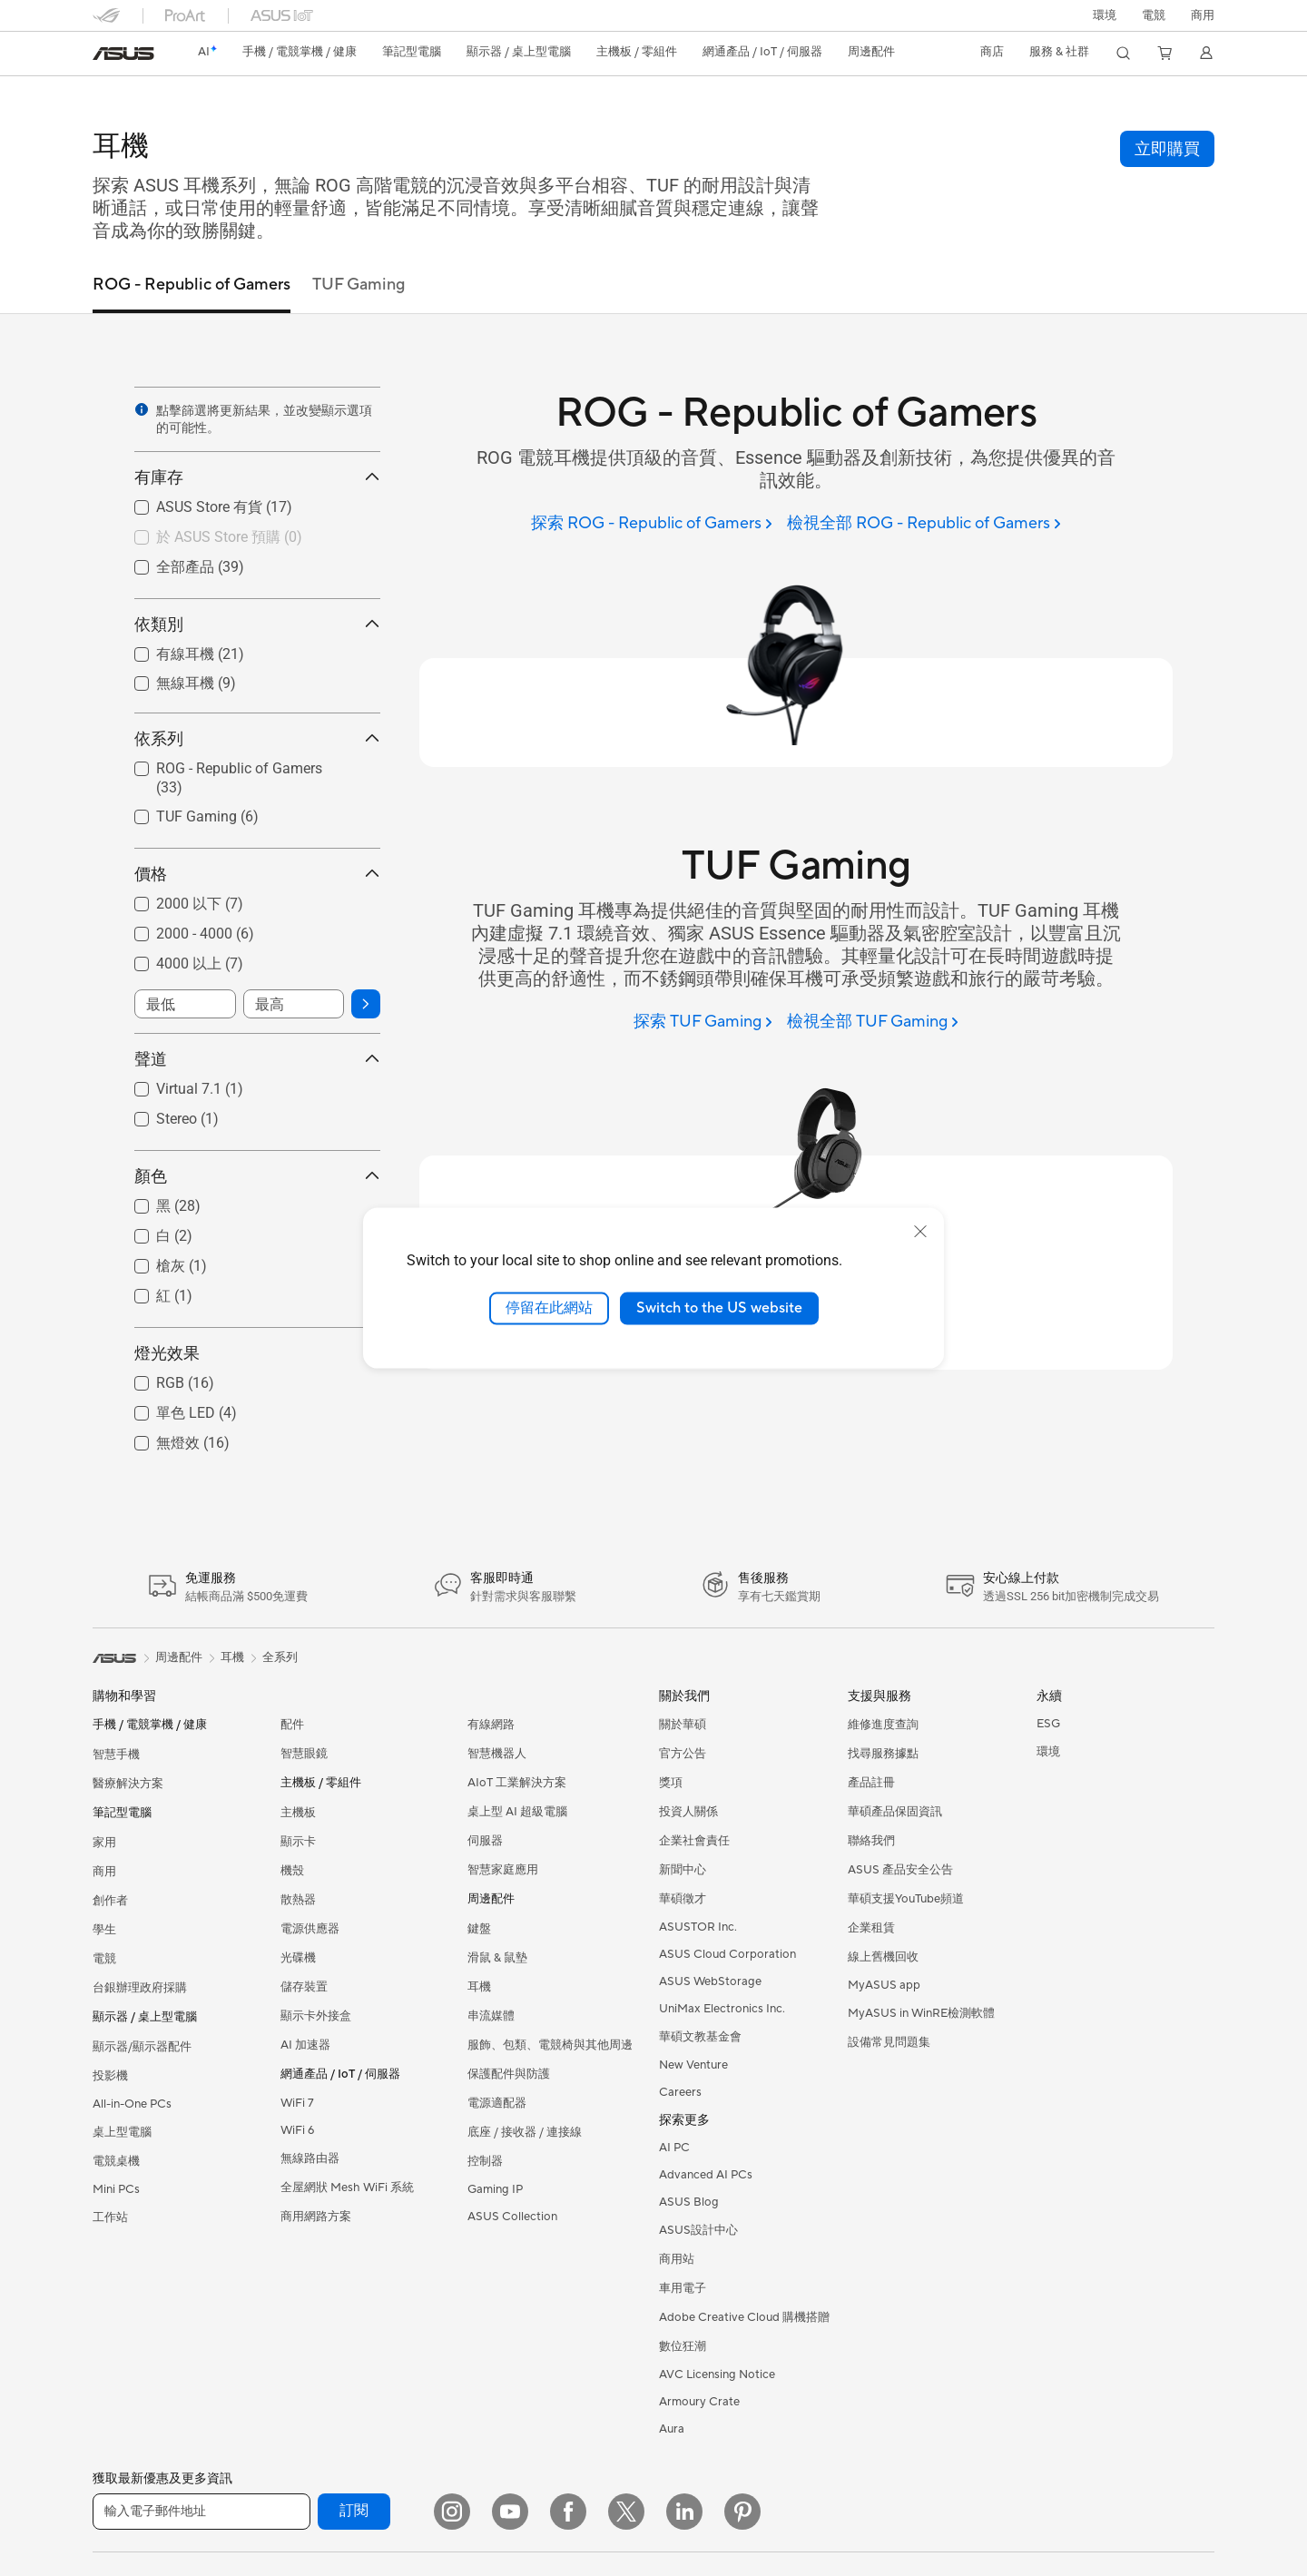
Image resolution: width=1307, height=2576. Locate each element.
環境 (1104, 15)
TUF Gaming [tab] (358, 284)
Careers (680, 2092)
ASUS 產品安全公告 (900, 1870)
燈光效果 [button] (257, 1352)
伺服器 (485, 1841)
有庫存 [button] (257, 477)
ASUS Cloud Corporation (727, 1954)
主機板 (298, 1812)
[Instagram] (452, 2511)
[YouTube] (510, 2511)
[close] (920, 1231)
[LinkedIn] (684, 2511)
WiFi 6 (297, 2130)
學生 (104, 1929)
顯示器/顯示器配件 (142, 2047)
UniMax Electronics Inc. (722, 2008)
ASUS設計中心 (698, 2230)
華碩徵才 (682, 1899)
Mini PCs (116, 2189)
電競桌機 (116, 2161)
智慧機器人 (496, 1753)
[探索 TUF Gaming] (703, 1022)
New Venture (693, 2065)
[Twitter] (626, 2511)
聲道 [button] (257, 1058)
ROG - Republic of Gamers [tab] (191, 284)
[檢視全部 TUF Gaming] (872, 1022)
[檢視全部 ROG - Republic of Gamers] (924, 524)
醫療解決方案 (128, 1783)
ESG (1048, 1723)
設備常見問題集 (889, 2042)
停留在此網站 (549, 1308)
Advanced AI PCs (705, 2175)
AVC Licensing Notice (717, 2374)
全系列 (280, 1657)
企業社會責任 (694, 1841)
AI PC (674, 2147)
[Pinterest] (742, 2511)
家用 (104, 1842)
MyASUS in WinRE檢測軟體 (921, 2013)
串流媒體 (491, 2016)
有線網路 (491, 1724)
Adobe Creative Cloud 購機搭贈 (744, 2317)
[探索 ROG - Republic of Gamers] (651, 524)
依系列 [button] (257, 738)
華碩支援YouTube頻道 (906, 1899)
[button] (1153, 15)
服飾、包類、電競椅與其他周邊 (550, 2045)
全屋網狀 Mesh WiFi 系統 (347, 2187)
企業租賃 (871, 1928)
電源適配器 (496, 2103)
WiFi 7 (297, 2103)
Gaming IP (495, 2189)
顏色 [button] (257, 1175)
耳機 (479, 1987)
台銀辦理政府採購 (140, 1988)
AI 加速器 (305, 2045)
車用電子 (682, 2288)
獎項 (671, 1782)
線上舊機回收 (883, 1957)
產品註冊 (871, 1782)
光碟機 (298, 1958)
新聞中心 (682, 1870)
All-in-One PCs (132, 2104)
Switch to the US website (719, 1308)
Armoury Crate (699, 2401)
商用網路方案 (315, 2216)
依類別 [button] (257, 624)
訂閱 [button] (354, 2511)
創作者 (110, 1900)
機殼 (292, 1870)
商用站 (676, 2259)
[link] (123, 53)
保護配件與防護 (508, 2074)
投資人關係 (688, 1811)
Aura (671, 2429)
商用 (104, 1871)
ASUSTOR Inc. (698, 1927)
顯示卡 (298, 1841)
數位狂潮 (682, 2346)
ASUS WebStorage (710, 1981)
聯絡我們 (871, 1841)
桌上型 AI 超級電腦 (517, 1811)
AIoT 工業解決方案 (516, 1782)
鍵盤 (479, 1929)
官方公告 (682, 1753)
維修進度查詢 (883, 1724)
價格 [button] (257, 873)
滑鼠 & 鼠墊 (497, 1958)
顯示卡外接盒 (315, 2016)
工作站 (110, 2217)
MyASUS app (884, 1985)
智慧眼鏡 (304, 1753)
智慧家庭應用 (502, 1870)
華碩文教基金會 (700, 2037)
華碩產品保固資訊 (895, 1811)
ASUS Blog (689, 2202)
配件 (292, 1724)
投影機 (110, 2076)
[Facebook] (568, 2511)
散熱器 (298, 1900)
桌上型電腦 (122, 2132)
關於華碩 (682, 1724)
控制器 (485, 2161)
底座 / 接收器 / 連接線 (524, 2132)
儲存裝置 (304, 1987)
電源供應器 (309, 1929)
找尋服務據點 (883, 1753)
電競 (104, 1959)
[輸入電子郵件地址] (201, 2511)
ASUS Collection (512, 2216)
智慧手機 (116, 1754)
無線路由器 (309, 2158)
